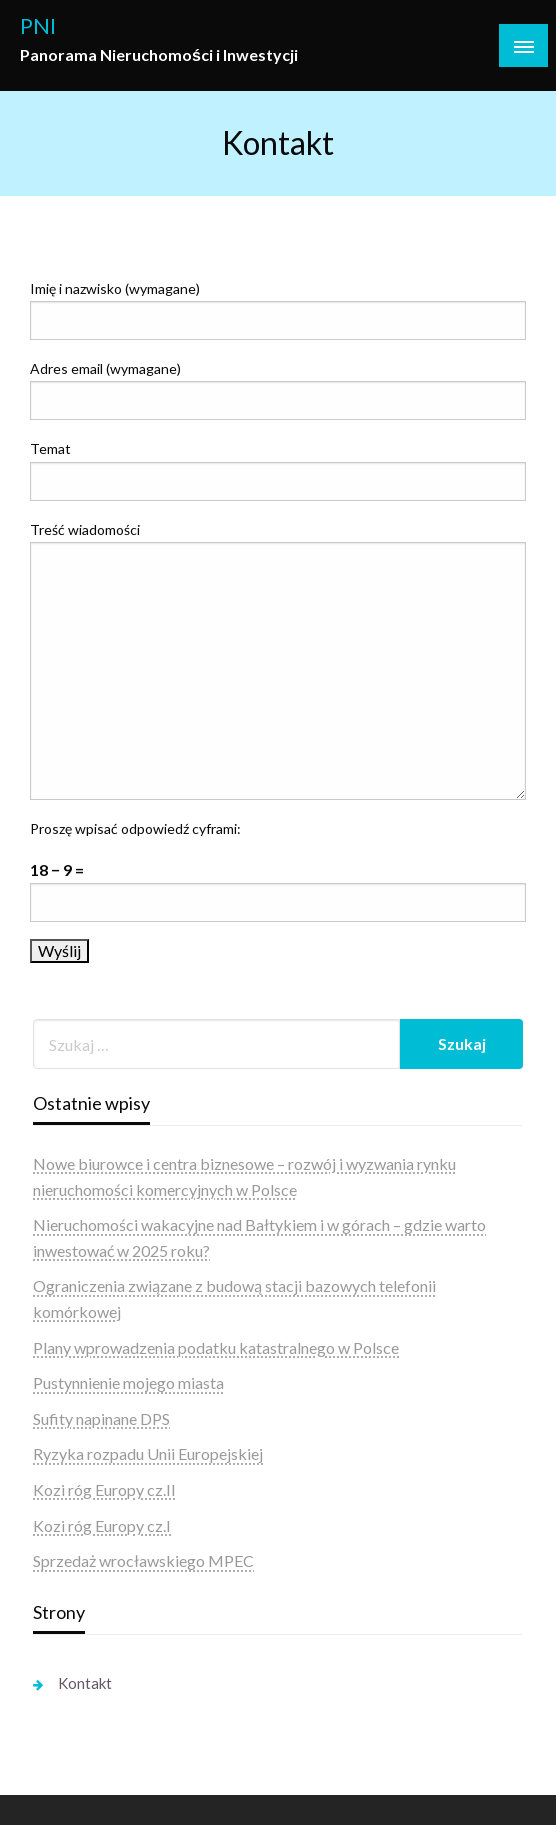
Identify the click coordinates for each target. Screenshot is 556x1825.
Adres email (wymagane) (278, 390)
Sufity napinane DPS (101, 1418)
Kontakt (85, 1683)
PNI (38, 26)
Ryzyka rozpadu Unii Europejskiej (148, 1453)
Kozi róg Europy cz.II (104, 1489)
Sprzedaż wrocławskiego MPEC (143, 1560)
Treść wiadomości (278, 660)
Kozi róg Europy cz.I (102, 1525)
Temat (278, 470)
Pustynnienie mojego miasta (128, 1382)
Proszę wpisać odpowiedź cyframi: (135, 828)
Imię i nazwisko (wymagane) (278, 310)
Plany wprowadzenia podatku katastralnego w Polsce (216, 1347)
